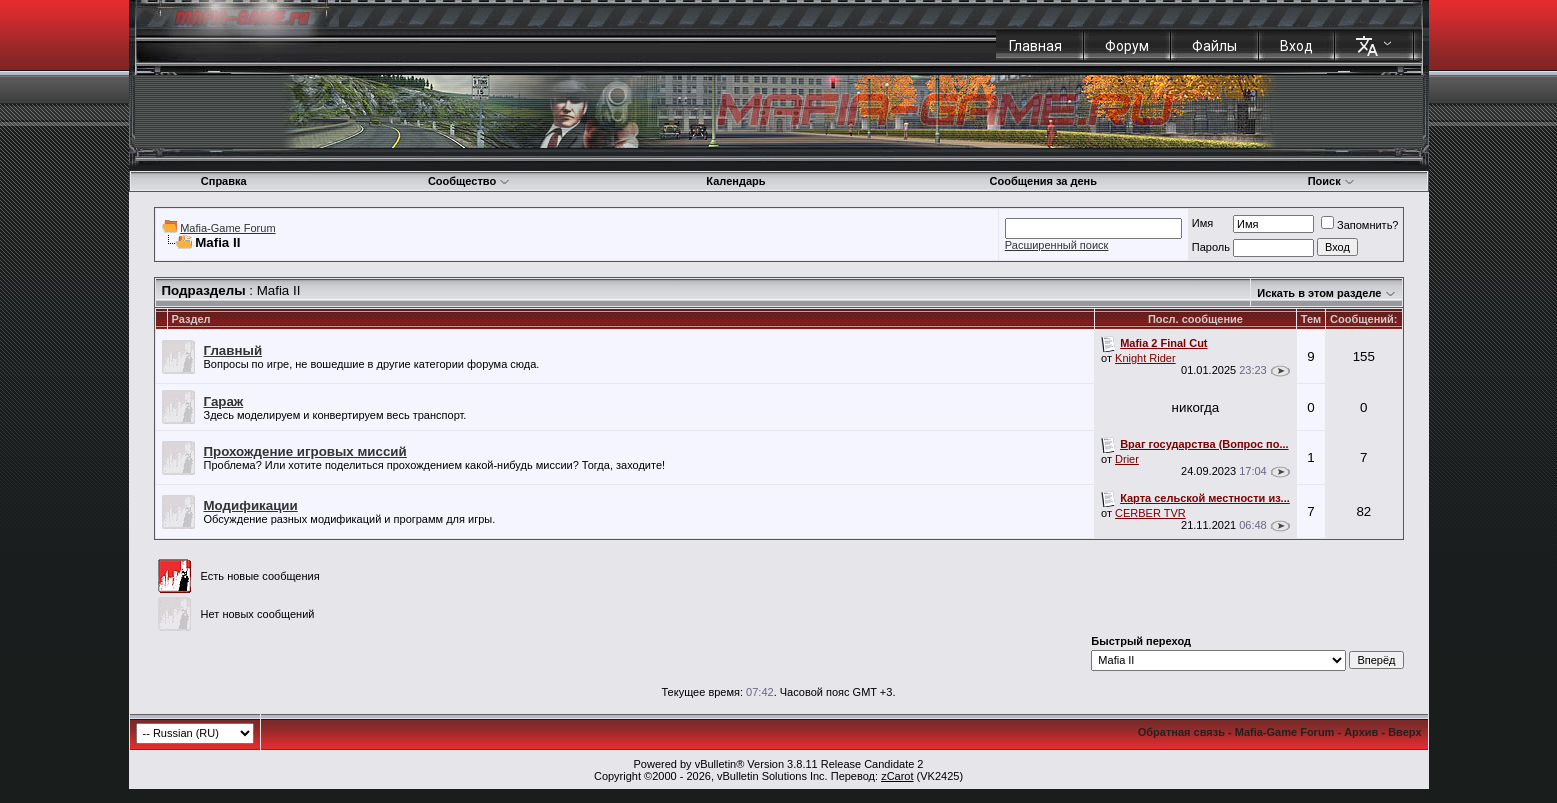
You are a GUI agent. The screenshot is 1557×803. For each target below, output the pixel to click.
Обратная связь (1181, 732)
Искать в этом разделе (1319, 293)
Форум (1127, 46)
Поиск (1331, 181)
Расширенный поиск (1057, 245)
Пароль (1211, 247)
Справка (224, 181)
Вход (1296, 46)
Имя (1202, 223)
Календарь (735, 181)
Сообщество (469, 181)
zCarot (897, 776)
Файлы (1214, 46)
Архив (1361, 732)
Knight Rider (1145, 358)
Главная (1035, 46)
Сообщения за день (1043, 181)
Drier (1127, 459)
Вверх (1404, 732)
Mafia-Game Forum (227, 228)
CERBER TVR (1150, 513)
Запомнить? (1360, 225)
